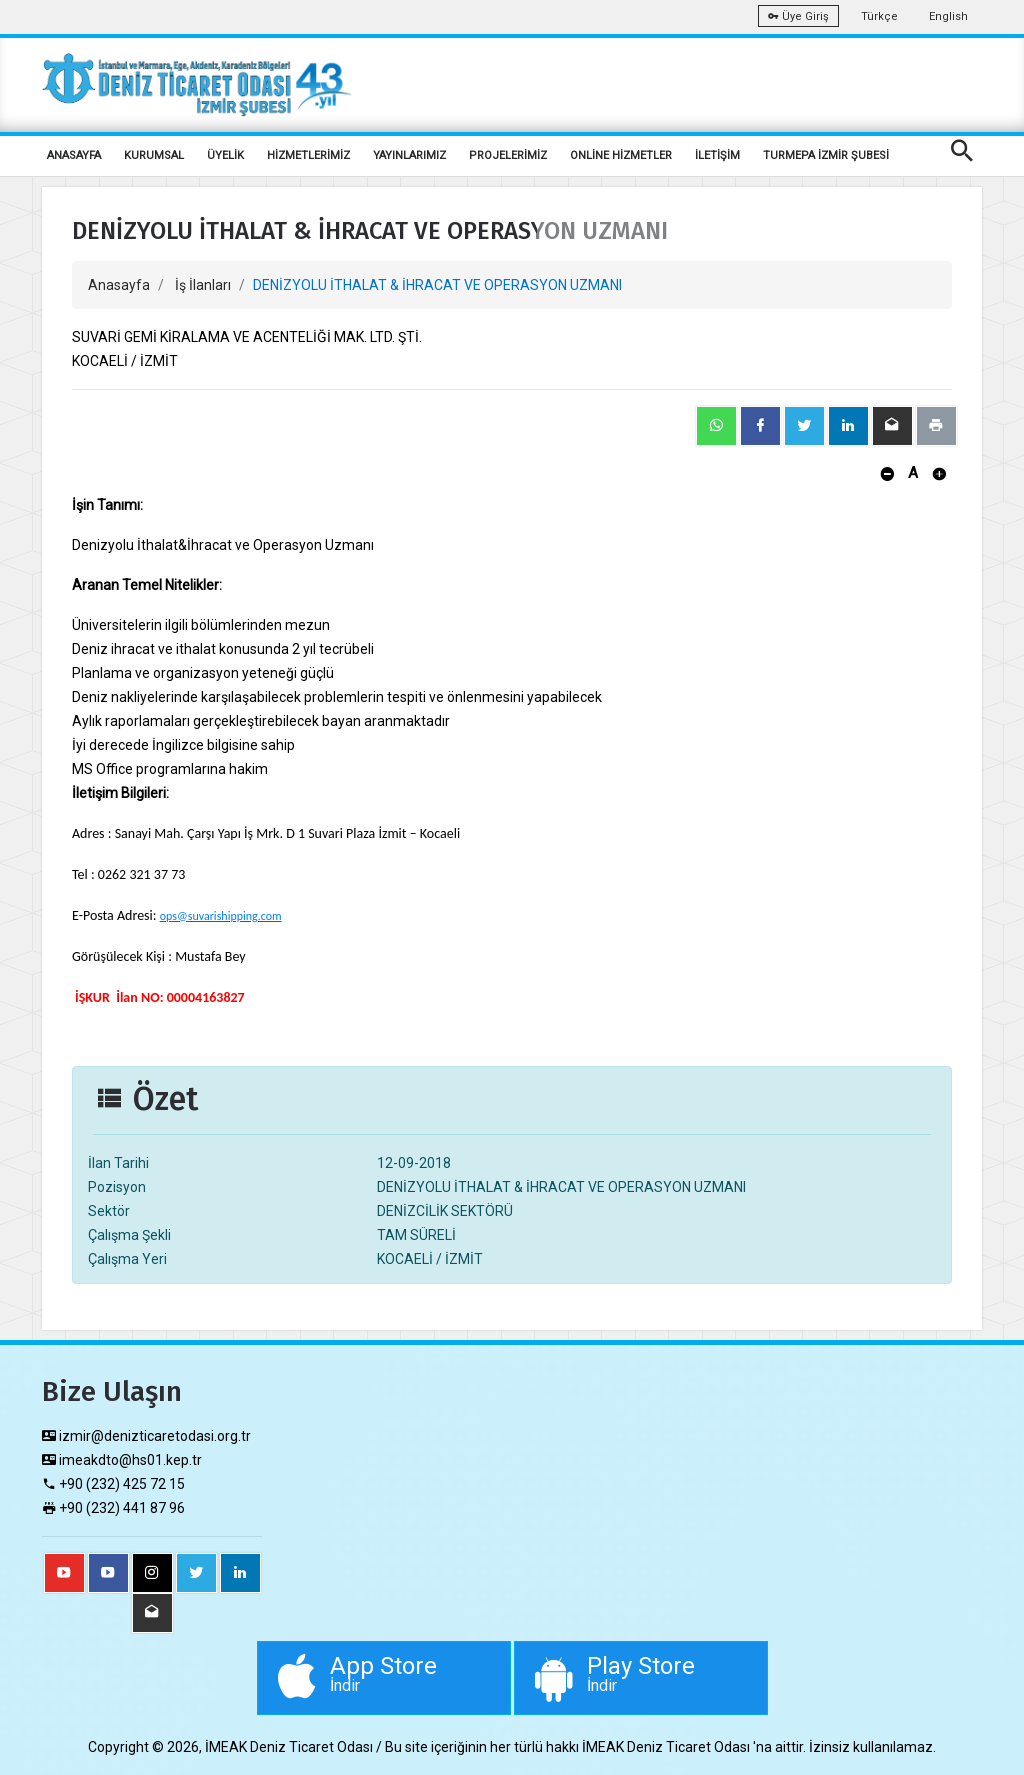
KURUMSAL (154, 155)
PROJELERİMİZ (508, 155)
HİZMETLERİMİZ (308, 155)
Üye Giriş (798, 16)
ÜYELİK (225, 155)
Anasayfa (119, 285)
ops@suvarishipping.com (221, 916)
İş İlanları (203, 285)
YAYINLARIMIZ (409, 155)
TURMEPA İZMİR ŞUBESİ (826, 155)
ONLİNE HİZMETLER (621, 155)
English (948, 16)
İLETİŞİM (717, 155)
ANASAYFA (74, 155)
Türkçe (879, 16)
